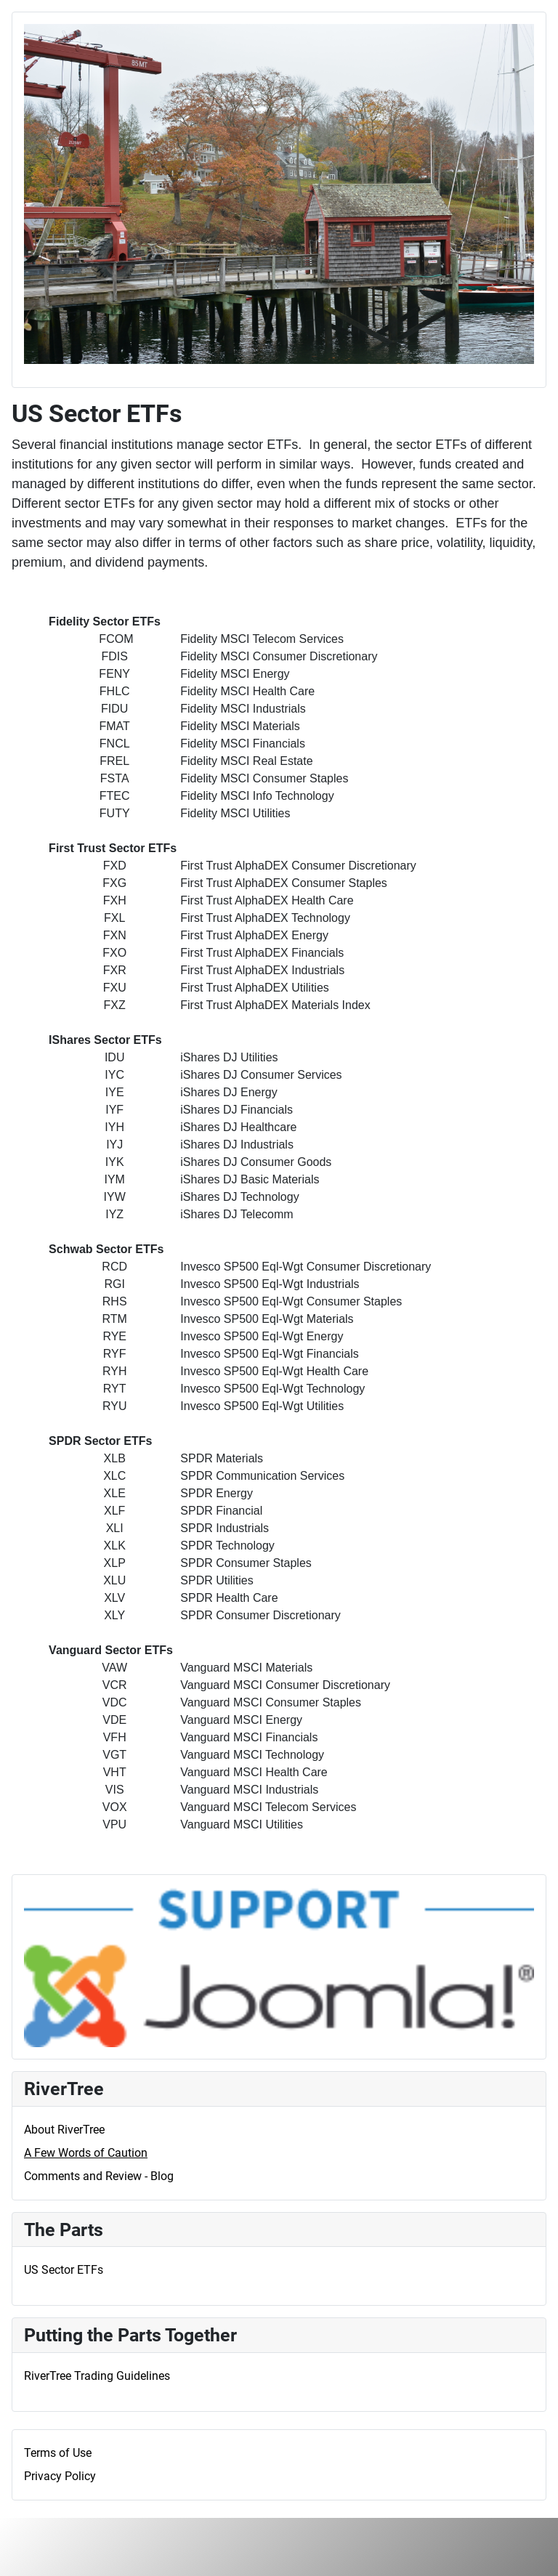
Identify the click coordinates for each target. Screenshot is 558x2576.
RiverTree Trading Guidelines (97, 2376)
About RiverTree (64, 2129)
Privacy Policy (60, 2476)
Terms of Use (58, 2453)
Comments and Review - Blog (99, 2176)
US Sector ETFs (63, 2270)
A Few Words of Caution (85, 2153)
